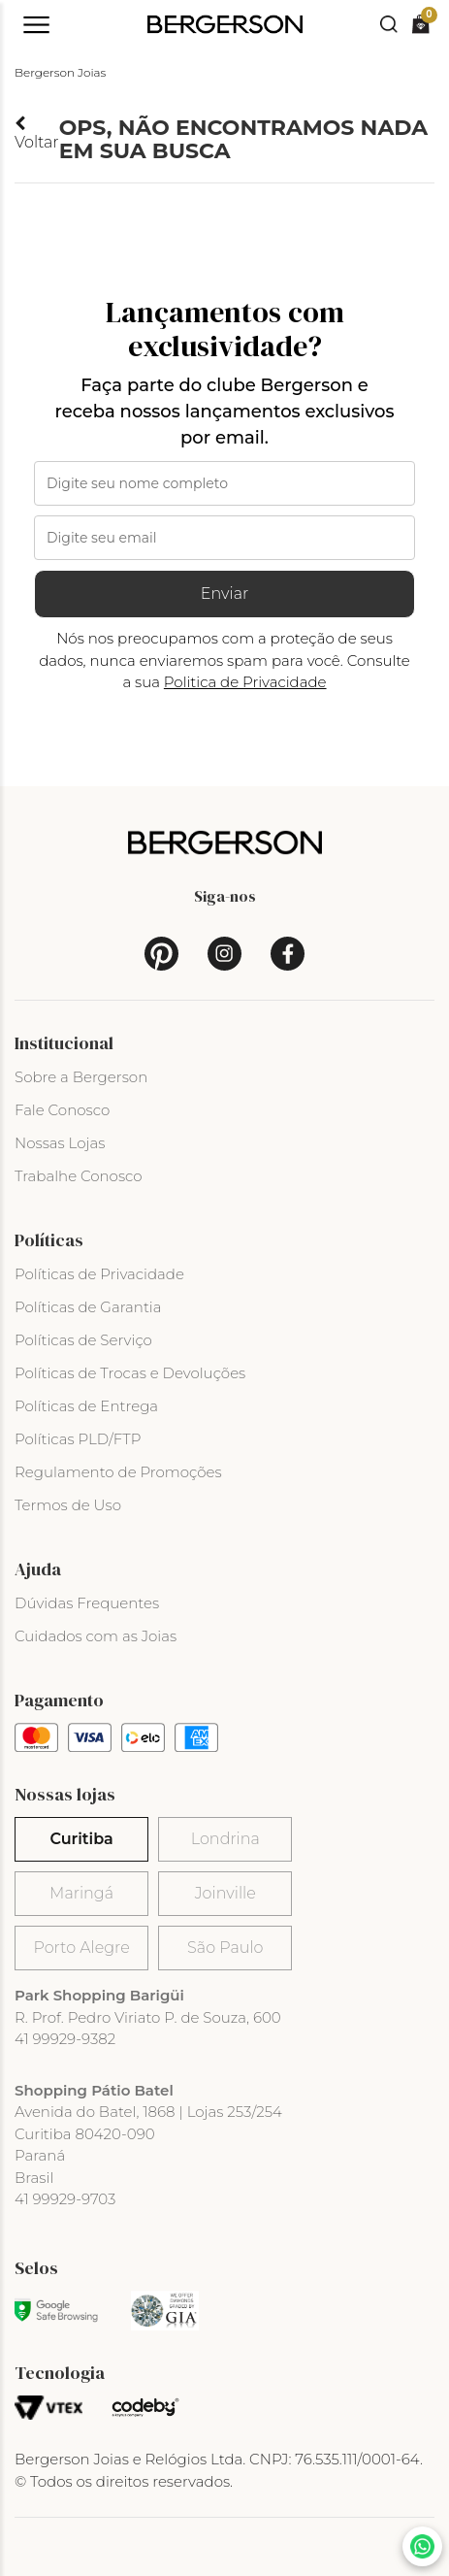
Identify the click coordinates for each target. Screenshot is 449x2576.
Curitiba (80, 1839)
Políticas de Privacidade (99, 1274)
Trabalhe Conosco (79, 1176)
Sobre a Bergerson (81, 1077)
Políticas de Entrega (86, 1406)
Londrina (225, 1839)
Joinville (225, 1893)
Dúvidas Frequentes (87, 1603)
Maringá (81, 1893)
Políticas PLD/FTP (78, 1439)
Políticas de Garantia (88, 1307)
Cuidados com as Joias (95, 1636)
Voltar (37, 133)
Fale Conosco (62, 1110)
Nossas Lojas (60, 1143)
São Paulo (225, 1947)
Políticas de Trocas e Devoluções (130, 1373)
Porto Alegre (81, 1947)
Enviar (225, 593)
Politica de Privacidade (245, 682)
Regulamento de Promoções (118, 1472)
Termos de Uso (68, 1505)
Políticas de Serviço (83, 1340)
